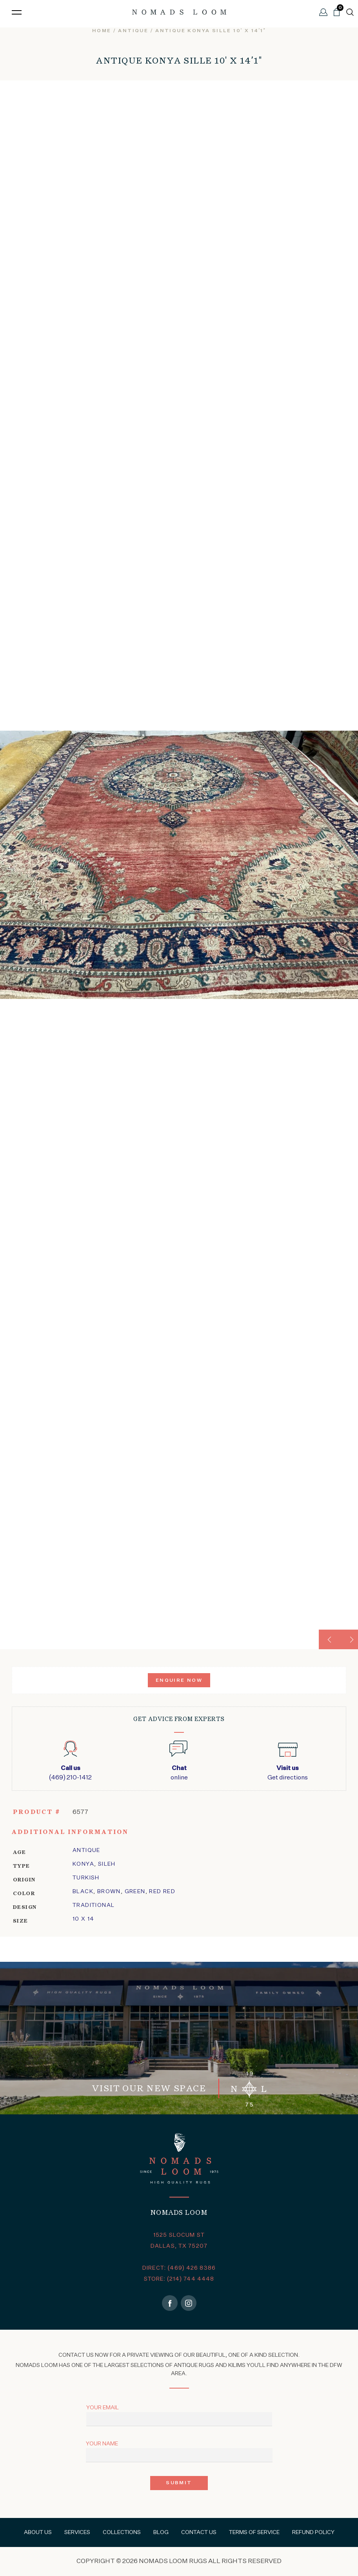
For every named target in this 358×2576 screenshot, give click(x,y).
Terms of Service (254, 2532)
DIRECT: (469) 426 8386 (179, 2268)
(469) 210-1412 (70, 1772)
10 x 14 (83, 1919)
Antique (133, 31)
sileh (107, 1864)
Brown (109, 1891)
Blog (161, 2532)
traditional (93, 1905)
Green (135, 1891)
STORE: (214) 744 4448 (179, 2279)
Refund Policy (313, 2532)
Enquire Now (179, 1680)
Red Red (162, 1891)
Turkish (86, 1878)
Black (83, 1891)
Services (77, 2532)
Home (101, 31)
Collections (122, 2532)
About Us (38, 2532)
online (179, 1772)
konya (83, 1864)
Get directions (287, 1772)
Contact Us (198, 2532)
